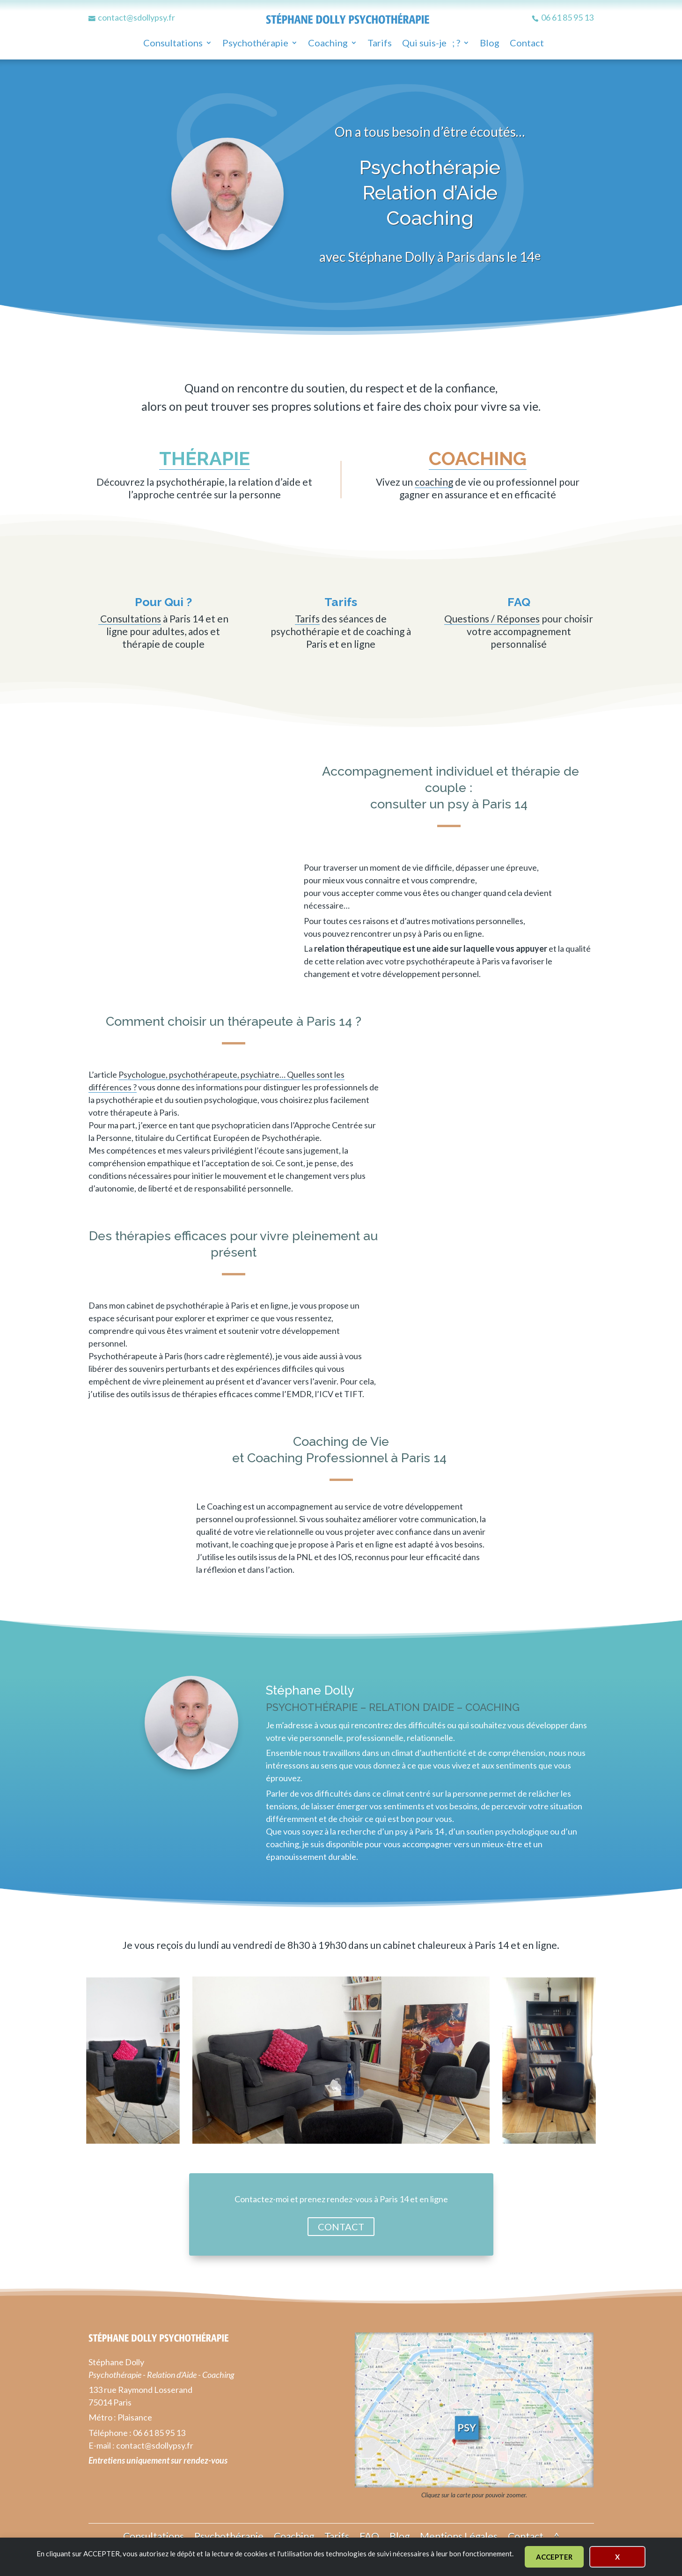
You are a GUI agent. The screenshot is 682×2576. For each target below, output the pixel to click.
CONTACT (341, 2226)
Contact (527, 43)
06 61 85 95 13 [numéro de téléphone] (159, 2433)
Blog (489, 43)
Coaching (328, 43)
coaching (478, 458)
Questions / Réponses (492, 618)
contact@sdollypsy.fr (154, 2445)
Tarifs (379, 43)
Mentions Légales (459, 2534)
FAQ (369, 2534)
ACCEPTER (554, 2557)
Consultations (173, 43)
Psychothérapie (255, 43)
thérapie (204, 458)
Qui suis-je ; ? (431, 43)
